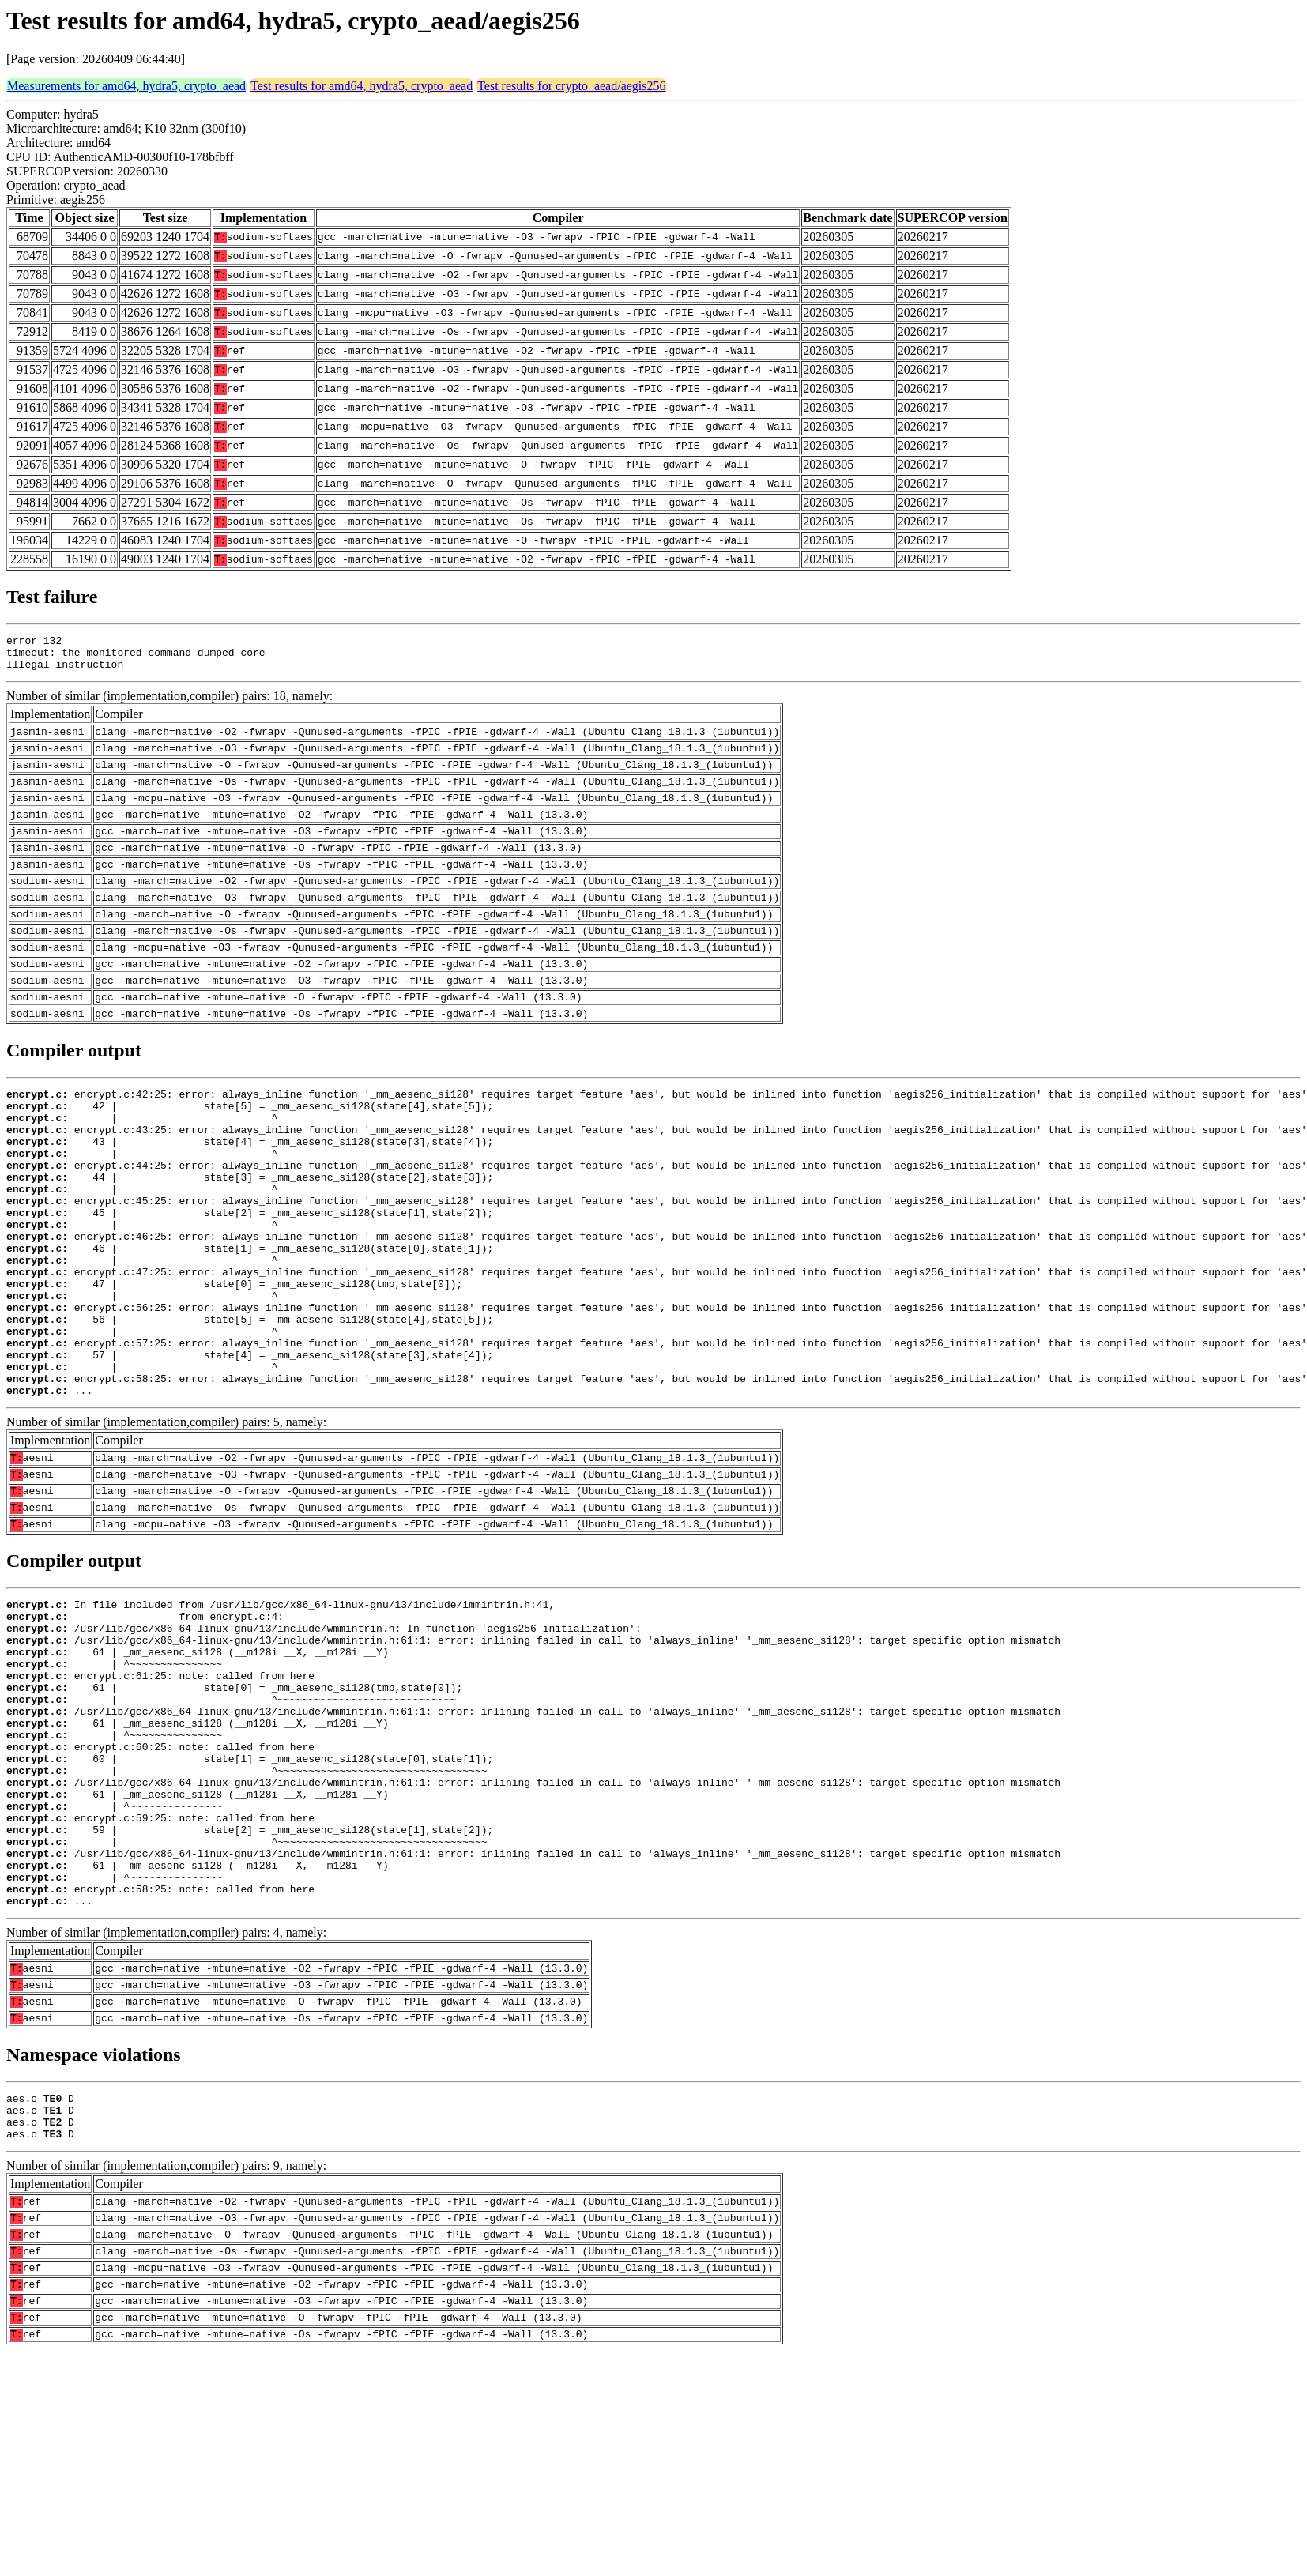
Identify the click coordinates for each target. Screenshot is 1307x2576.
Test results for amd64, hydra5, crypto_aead (361, 85)
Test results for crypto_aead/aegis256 (571, 85)
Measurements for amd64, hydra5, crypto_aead (126, 85)
